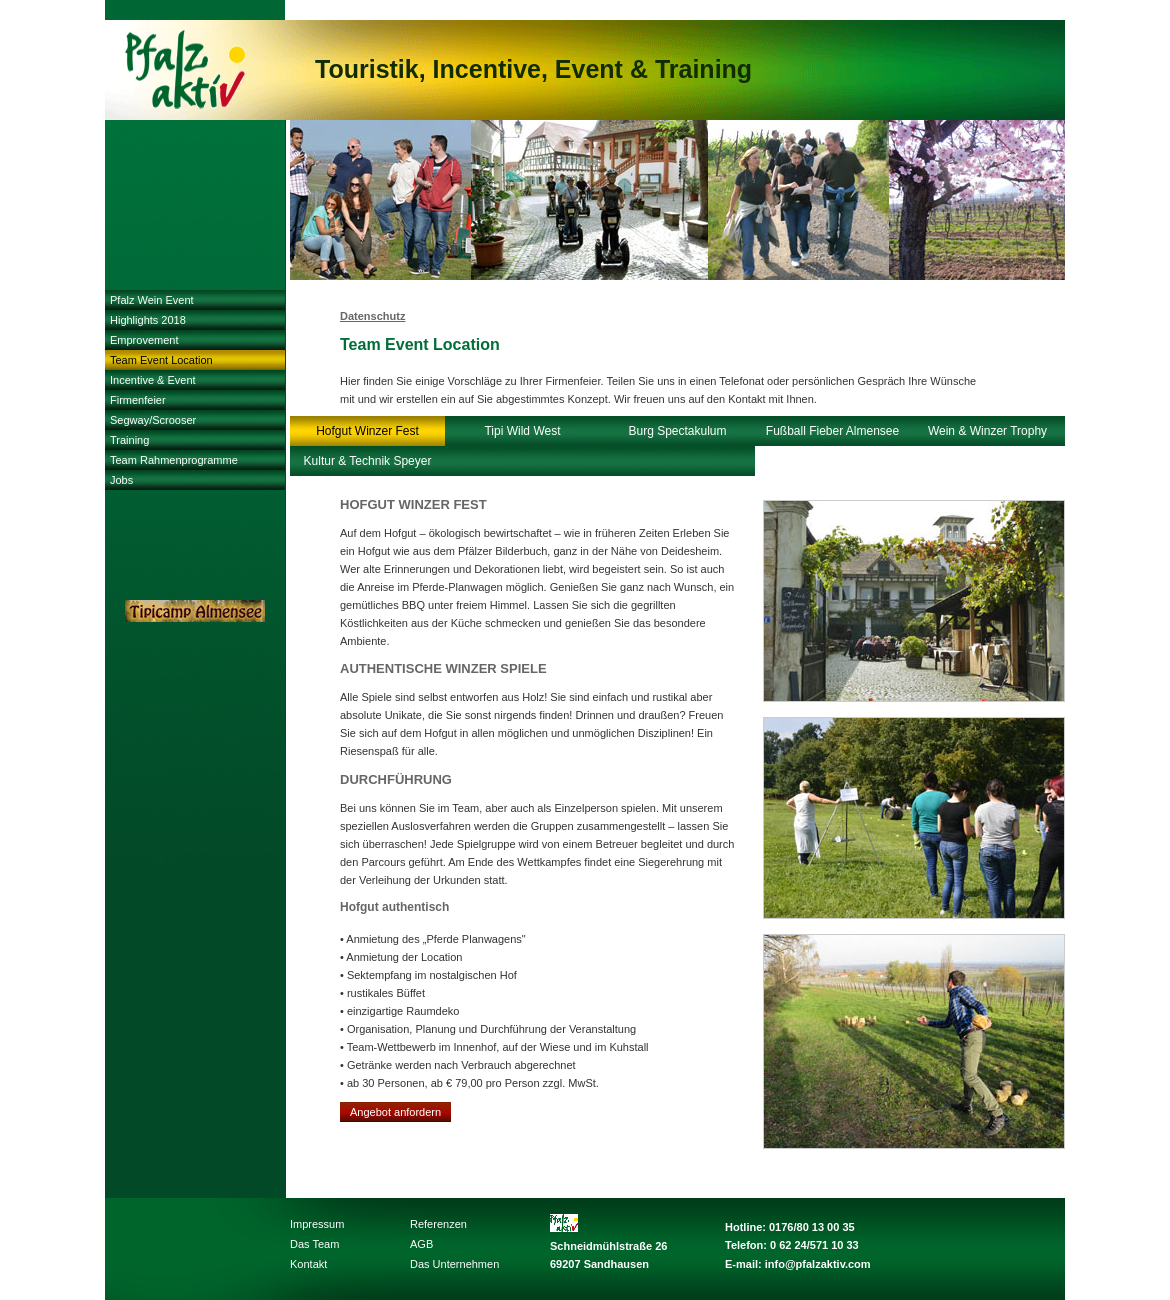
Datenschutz (372, 316)
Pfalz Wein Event (152, 300)
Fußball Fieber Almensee (832, 431)
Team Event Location (161, 360)
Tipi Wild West (522, 431)
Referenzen (438, 1224)
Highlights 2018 (148, 320)
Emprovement (144, 340)
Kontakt (308, 1264)
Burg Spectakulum (677, 431)
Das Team (314, 1244)
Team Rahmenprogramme (174, 460)
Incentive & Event (153, 380)
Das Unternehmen (454, 1264)
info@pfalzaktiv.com (818, 1264)
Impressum (317, 1224)
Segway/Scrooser (153, 420)
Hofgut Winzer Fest (367, 431)
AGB (421, 1244)
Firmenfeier (138, 400)
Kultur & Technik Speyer (368, 461)
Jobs (121, 480)
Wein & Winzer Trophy (987, 431)
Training (129, 440)
